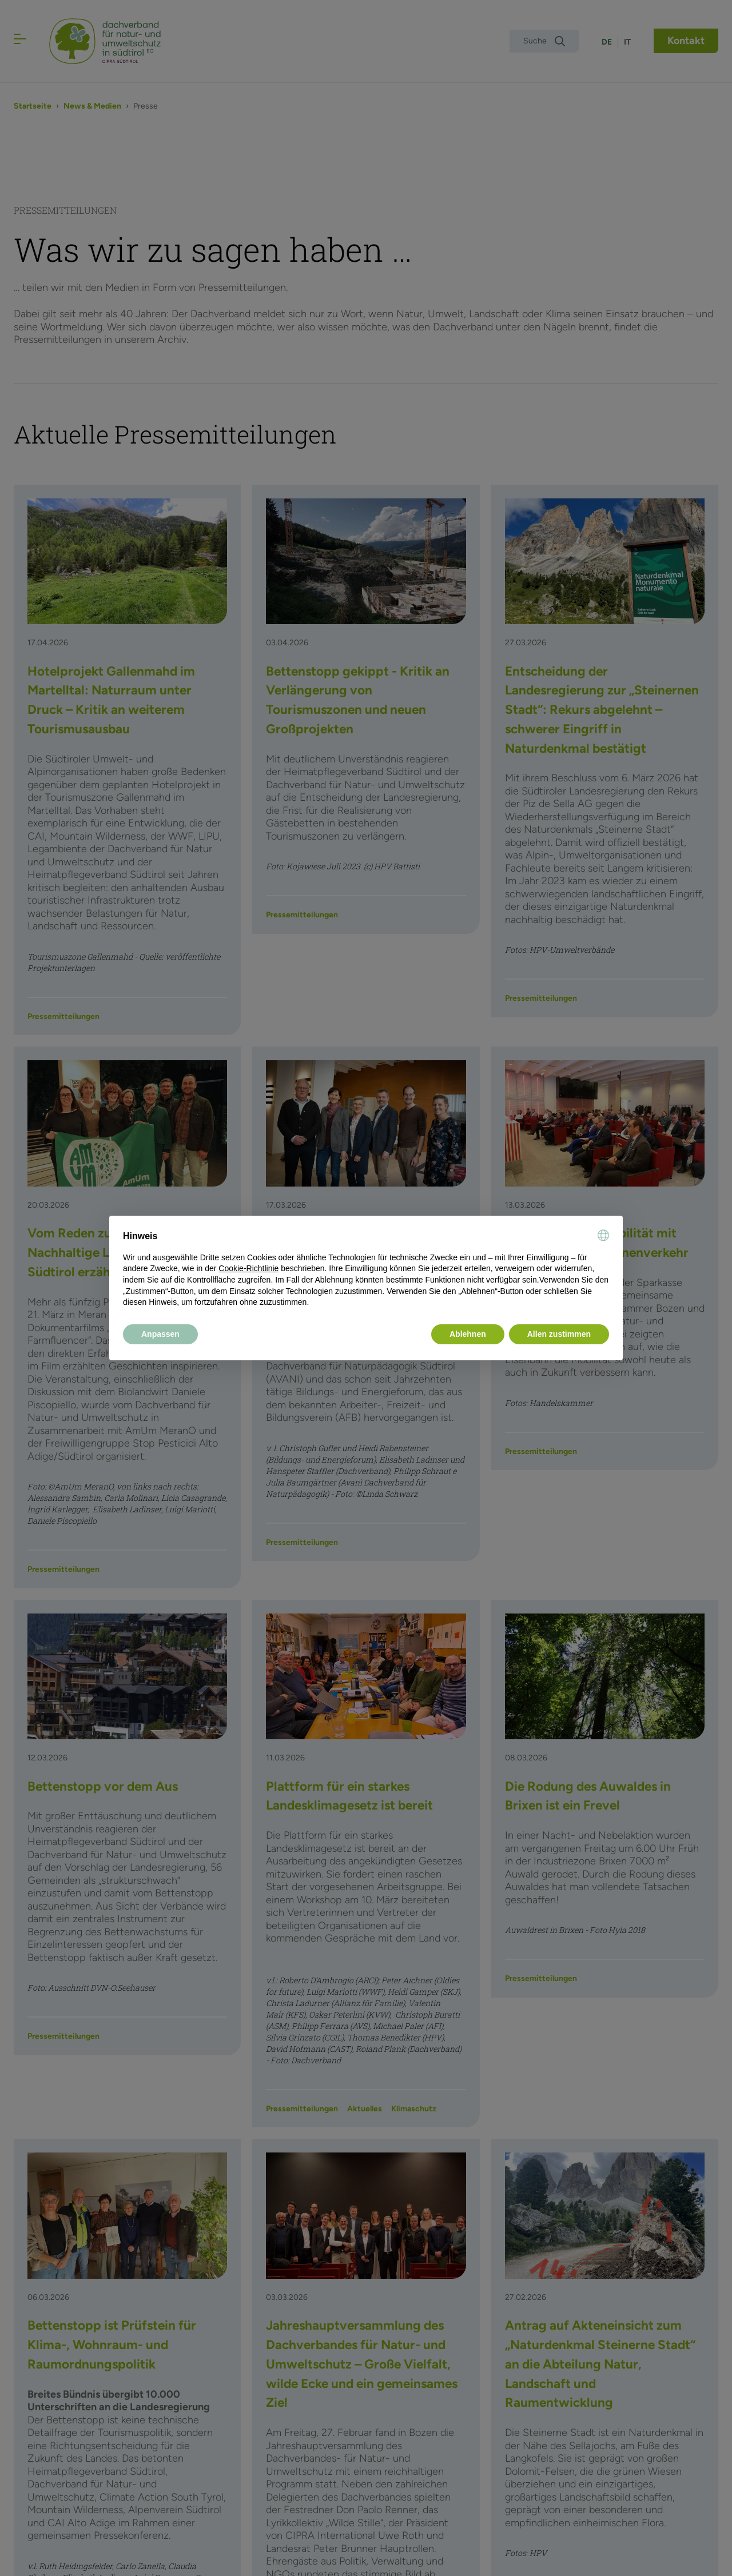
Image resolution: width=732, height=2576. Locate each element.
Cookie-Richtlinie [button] (248, 1268)
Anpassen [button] (160, 1334)
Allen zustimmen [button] (559, 1334)
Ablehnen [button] (467, 1334)
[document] (366, 1269)
